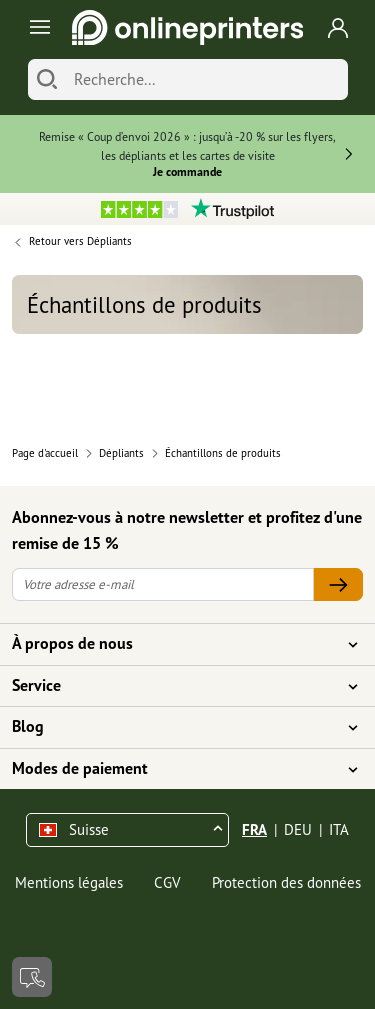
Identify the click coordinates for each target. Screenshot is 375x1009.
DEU (298, 829)
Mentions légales (69, 882)
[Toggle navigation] (36, 27)
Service (175, 686)
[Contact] (32, 977)
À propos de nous (175, 644)
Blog (175, 727)
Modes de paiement (175, 769)
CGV (167, 882)
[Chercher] (47, 79)
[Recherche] (206, 79)
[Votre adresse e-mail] (163, 584)
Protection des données (286, 882)
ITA (339, 829)
